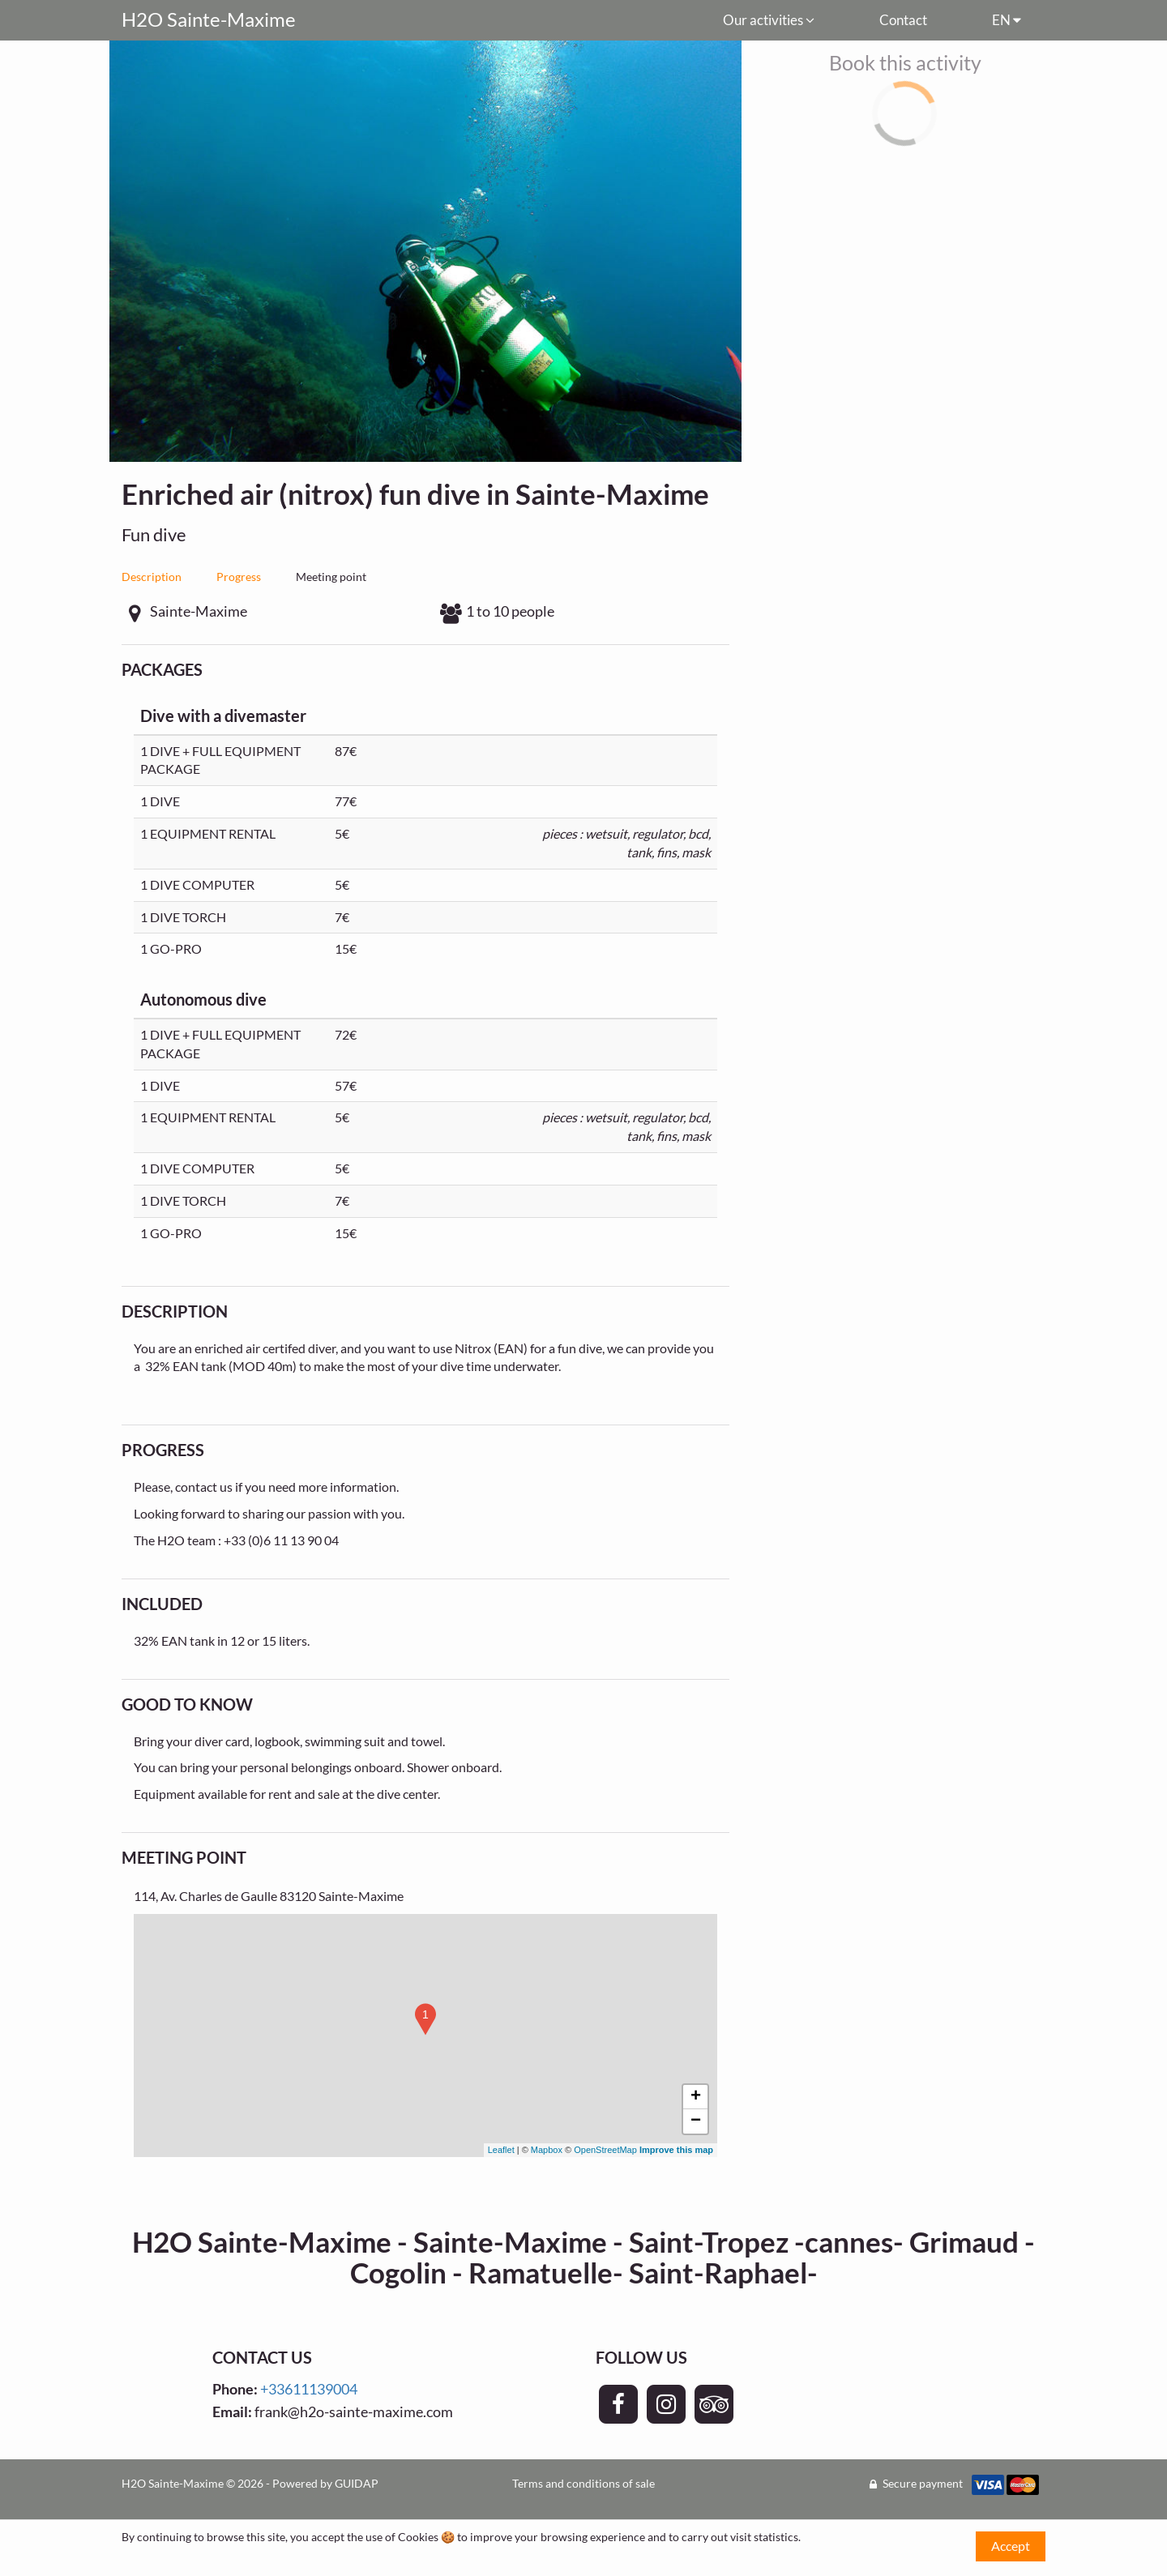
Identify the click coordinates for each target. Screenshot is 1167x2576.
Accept (1010, 2545)
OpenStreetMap (605, 2150)
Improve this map (676, 2150)
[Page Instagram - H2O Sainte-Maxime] (666, 2404)
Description (152, 576)
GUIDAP (356, 2483)
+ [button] (695, 2097)
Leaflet (501, 2150)
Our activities (768, 19)
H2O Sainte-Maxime (209, 19)
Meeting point (331, 576)
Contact (903, 19)
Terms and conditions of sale (583, 2483)
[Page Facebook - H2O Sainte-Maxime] (618, 2404)
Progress (238, 576)
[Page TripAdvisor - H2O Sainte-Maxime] (714, 2404)
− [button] (695, 2121)
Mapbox (546, 2150)
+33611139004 (308, 2389)
